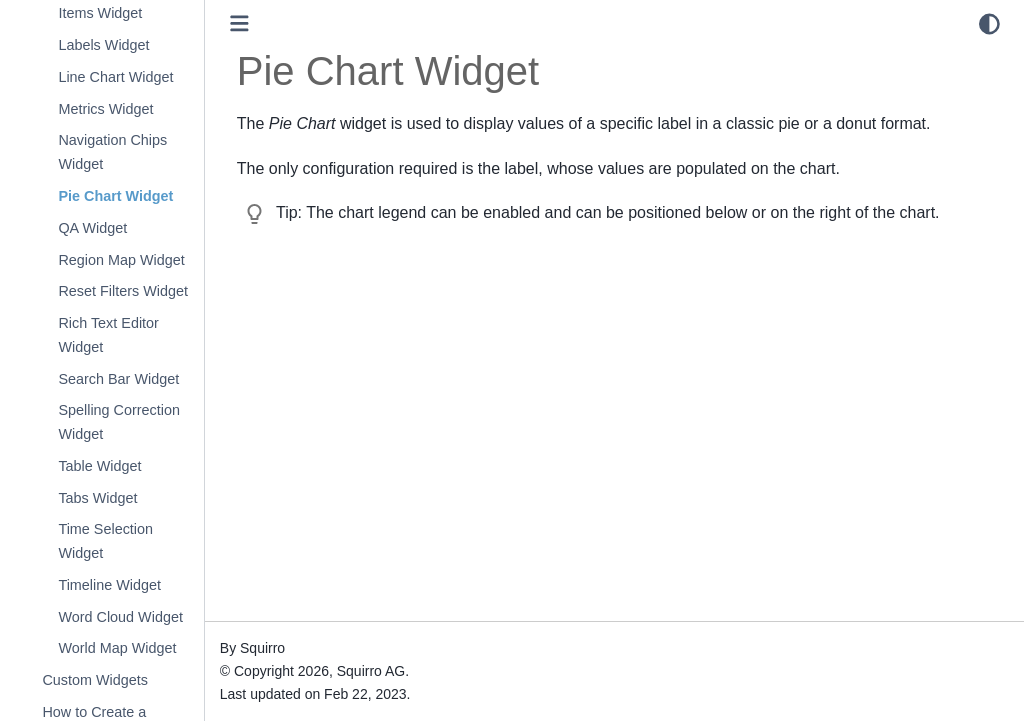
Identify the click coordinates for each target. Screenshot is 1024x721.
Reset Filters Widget (123, 291)
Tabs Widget (97, 498)
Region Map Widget (121, 260)
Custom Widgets (95, 680)
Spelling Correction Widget (119, 422)
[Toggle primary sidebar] (239, 23)
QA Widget (92, 228)
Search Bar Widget (118, 379)
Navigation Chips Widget (112, 152)
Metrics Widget (105, 109)
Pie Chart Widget (115, 196)
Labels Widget (103, 45)
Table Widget (99, 466)
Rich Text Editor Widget (108, 335)
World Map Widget (117, 648)
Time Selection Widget (105, 541)
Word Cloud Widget (120, 617)
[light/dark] (989, 24)
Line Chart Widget (115, 77)
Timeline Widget (109, 585)
